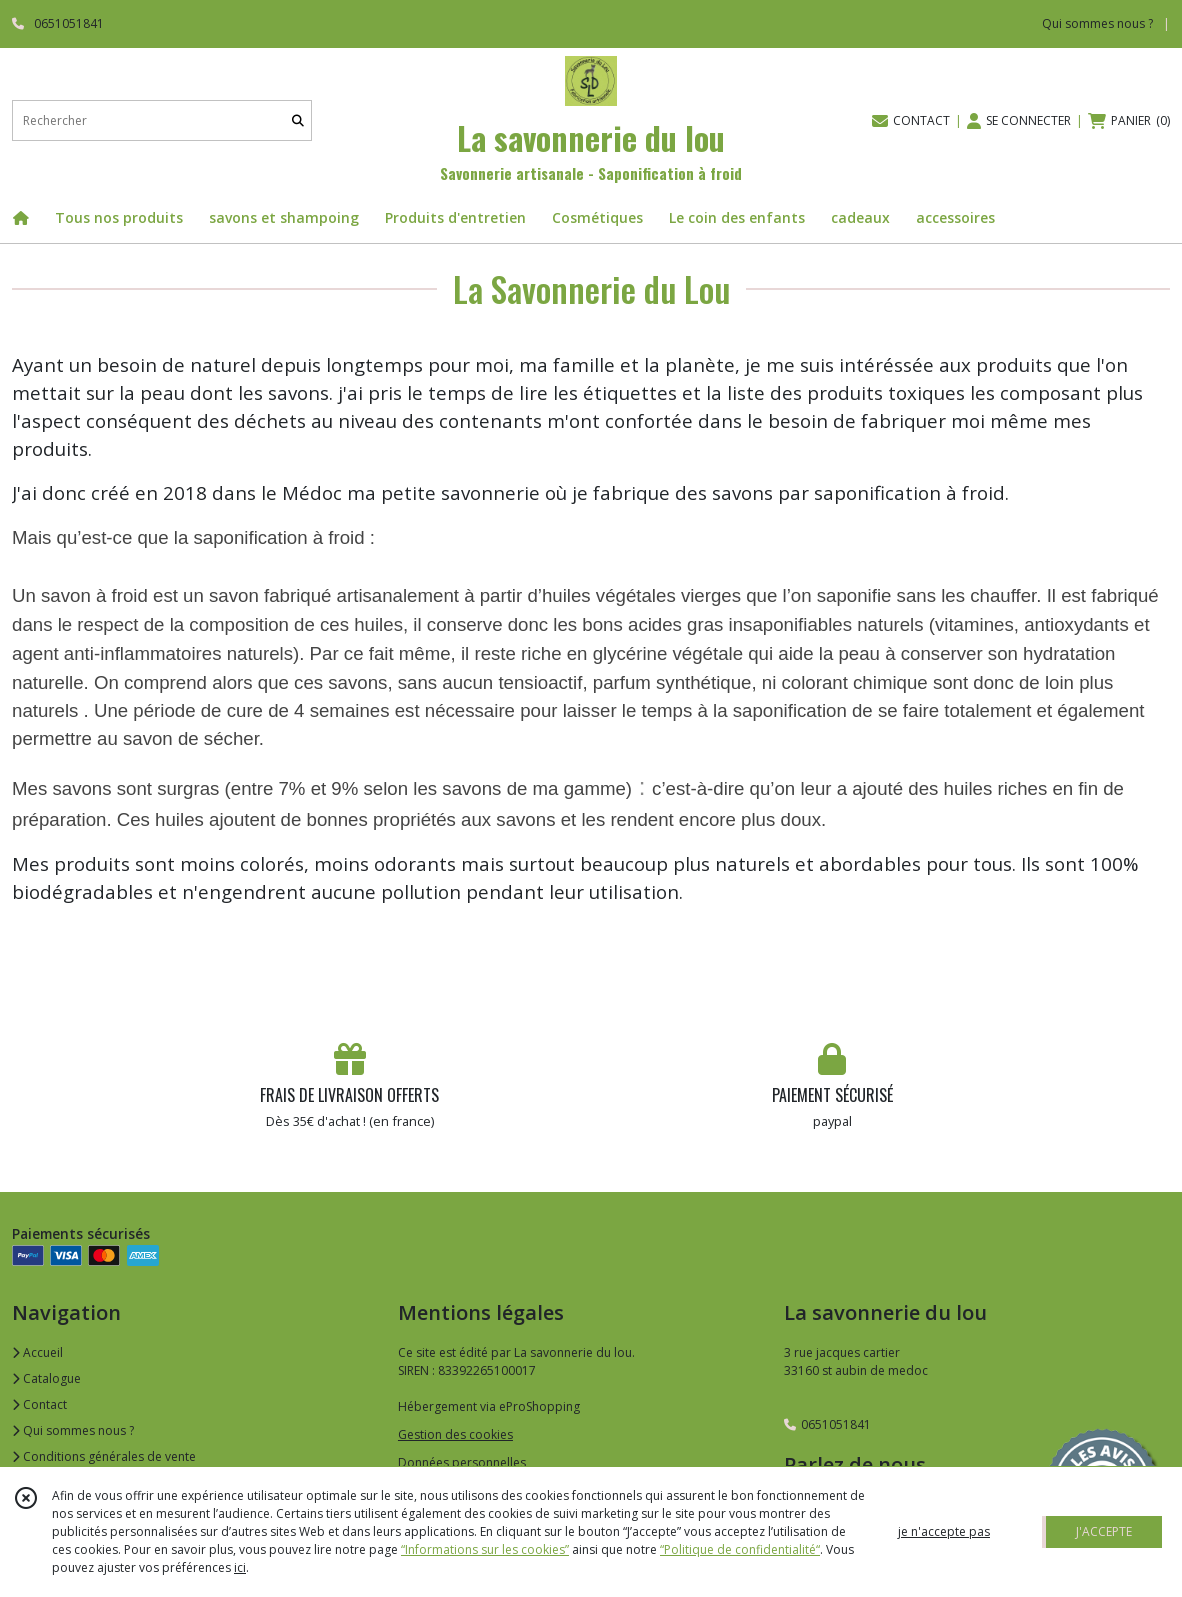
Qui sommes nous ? (73, 1430)
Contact (39, 1404)
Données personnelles (462, 1462)
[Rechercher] (298, 120)
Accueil (37, 1352)
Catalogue (46, 1378)
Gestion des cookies (455, 1434)
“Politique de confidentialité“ (740, 1549)
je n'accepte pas (944, 1531)
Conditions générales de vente (104, 1456)
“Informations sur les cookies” (485, 1549)
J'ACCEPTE (1104, 1531)
